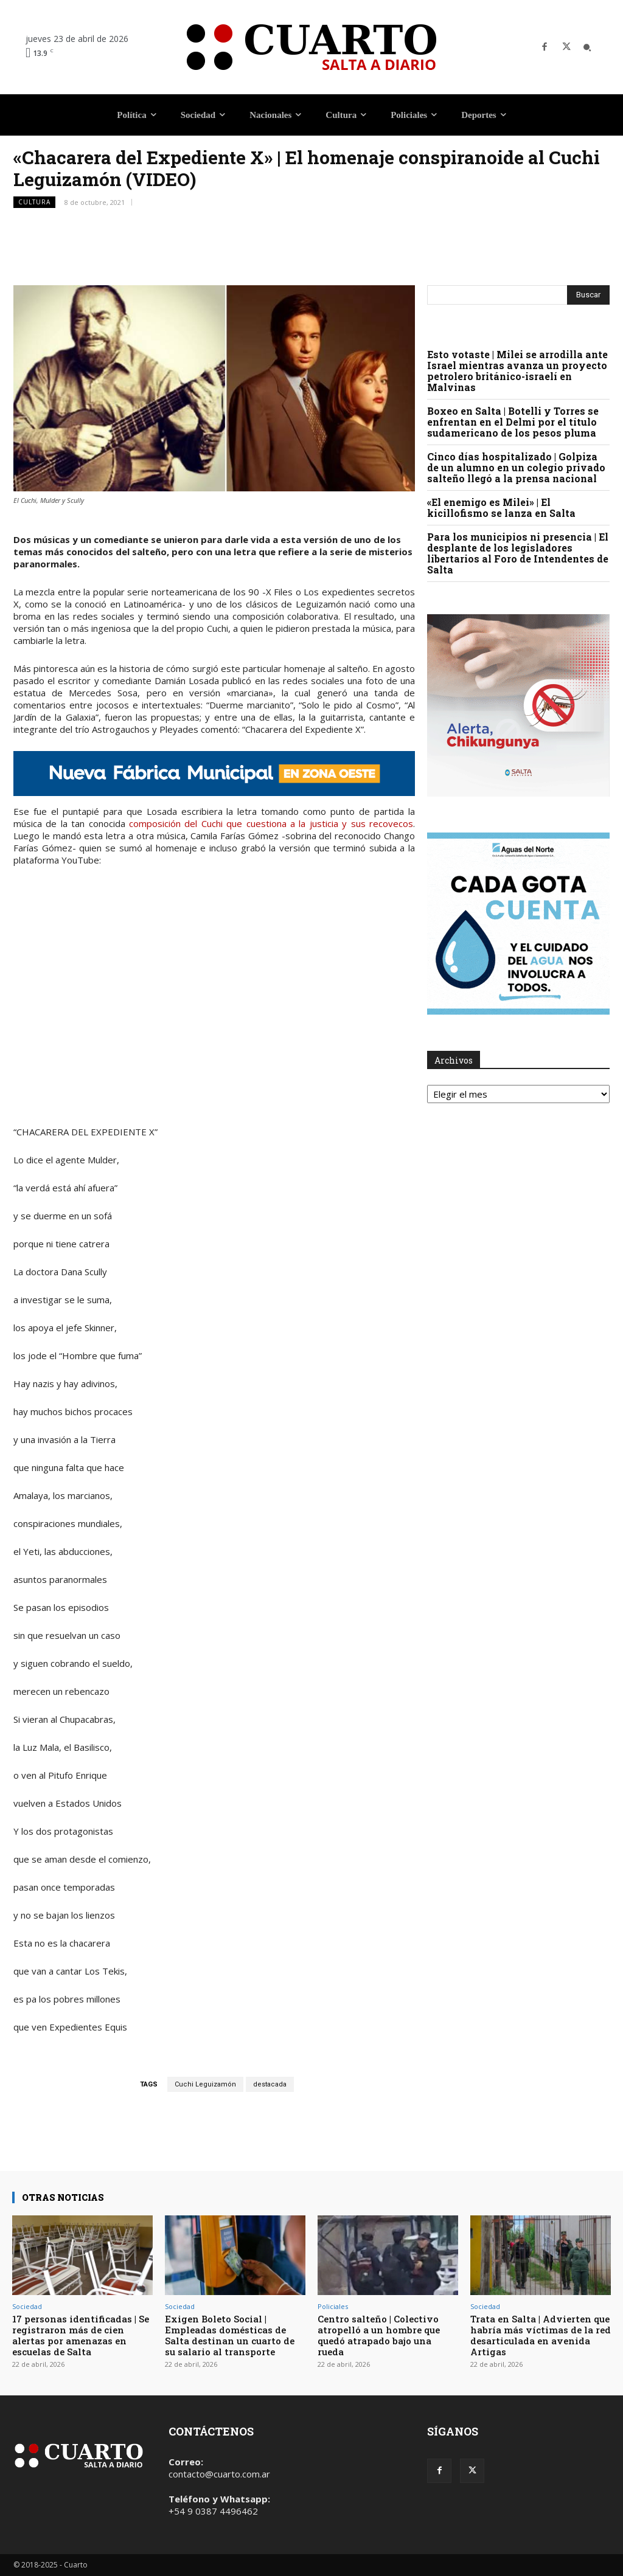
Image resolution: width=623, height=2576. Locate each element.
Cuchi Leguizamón (205, 2084)
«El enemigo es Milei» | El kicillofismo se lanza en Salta (501, 507)
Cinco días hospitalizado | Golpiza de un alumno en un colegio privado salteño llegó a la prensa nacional (516, 467)
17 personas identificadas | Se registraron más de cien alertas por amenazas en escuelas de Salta (80, 2335)
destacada (270, 2084)
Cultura (34, 202)
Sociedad (27, 2306)
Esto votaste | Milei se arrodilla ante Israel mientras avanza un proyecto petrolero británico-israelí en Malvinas (517, 370)
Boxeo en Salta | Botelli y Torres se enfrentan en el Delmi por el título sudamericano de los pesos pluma (513, 421)
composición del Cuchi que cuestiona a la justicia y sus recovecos (271, 823)
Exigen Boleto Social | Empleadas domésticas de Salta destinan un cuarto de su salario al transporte (229, 2335)
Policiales (333, 2306)
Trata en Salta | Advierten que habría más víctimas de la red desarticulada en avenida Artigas (540, 2335)
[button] (587, 47)
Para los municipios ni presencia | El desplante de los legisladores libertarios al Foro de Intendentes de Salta (517, 553)
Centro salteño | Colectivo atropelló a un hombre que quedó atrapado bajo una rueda (379, 2335)
